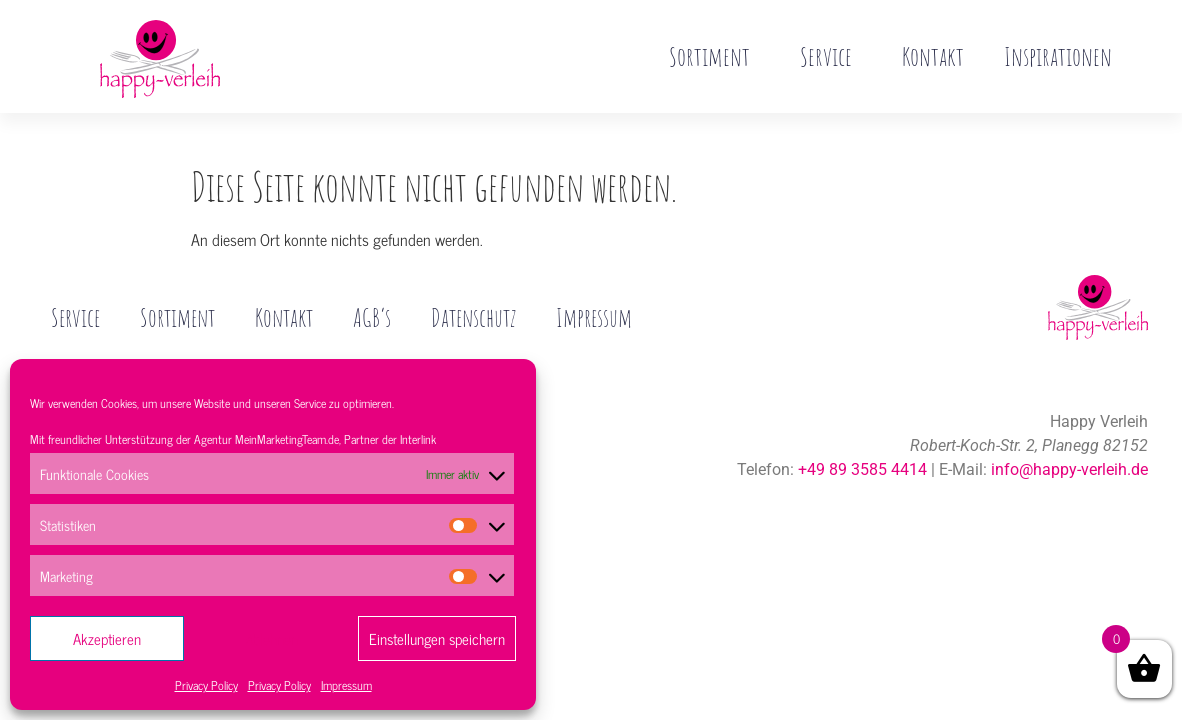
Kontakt (933, 56)
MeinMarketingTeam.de (287, 439)
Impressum (346, 685)
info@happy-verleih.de (1069, 427)
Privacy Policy (206, 685)
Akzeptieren (107, 638)
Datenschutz (490, 276)
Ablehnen (271, 638)
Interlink (418, 439)
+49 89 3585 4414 (862, 427)
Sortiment (714, 56)
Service (831, 56)
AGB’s (385, 276)
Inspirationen (1058, 56)
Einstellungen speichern (437, 638)
